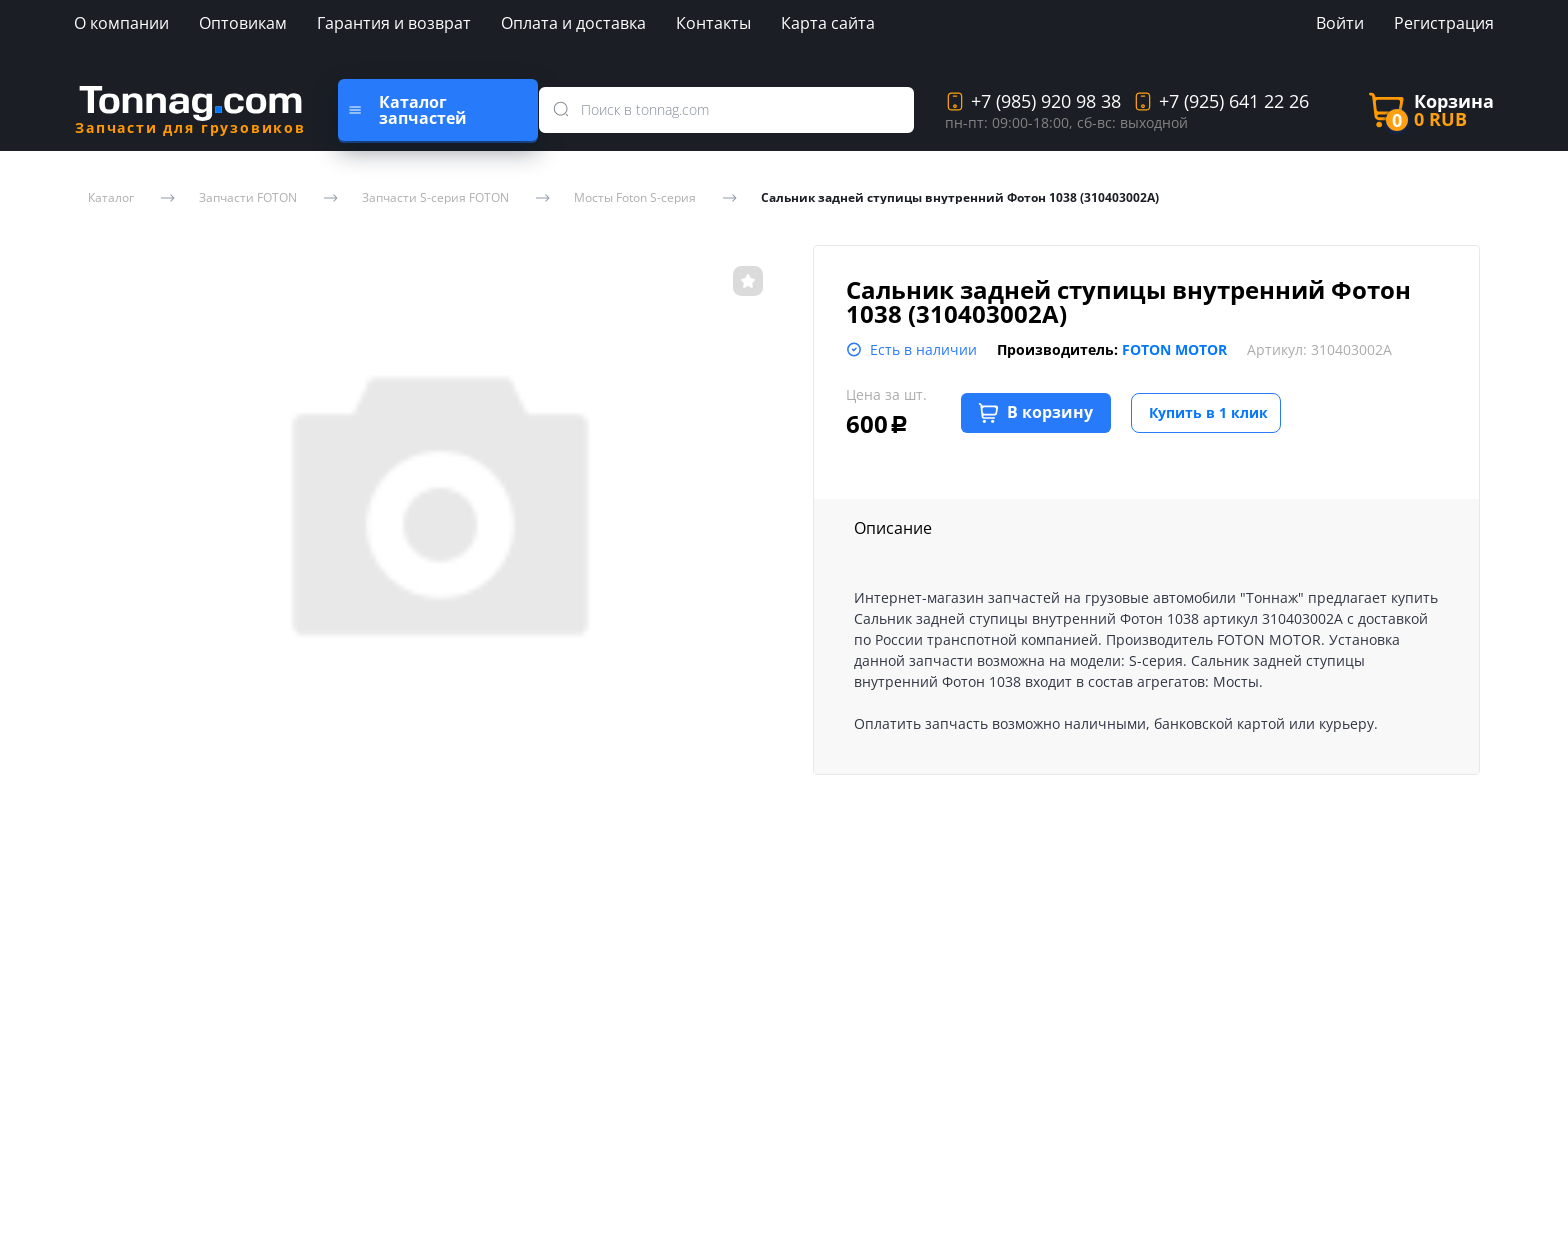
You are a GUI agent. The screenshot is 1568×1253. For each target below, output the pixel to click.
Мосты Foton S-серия (635, 198)
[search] (565, 110)
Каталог (111, 198)
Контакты (713, 23)
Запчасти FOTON (248, 198)
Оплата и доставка (573, 23)
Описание (893, 528)
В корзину (1035, 412)
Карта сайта (828, 23)
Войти (1340, 23)
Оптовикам (243, 23)
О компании (121, 23)
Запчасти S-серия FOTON (435, 198)
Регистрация (1444, 23)
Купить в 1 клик (1208, 412)
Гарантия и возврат (394, 23)
